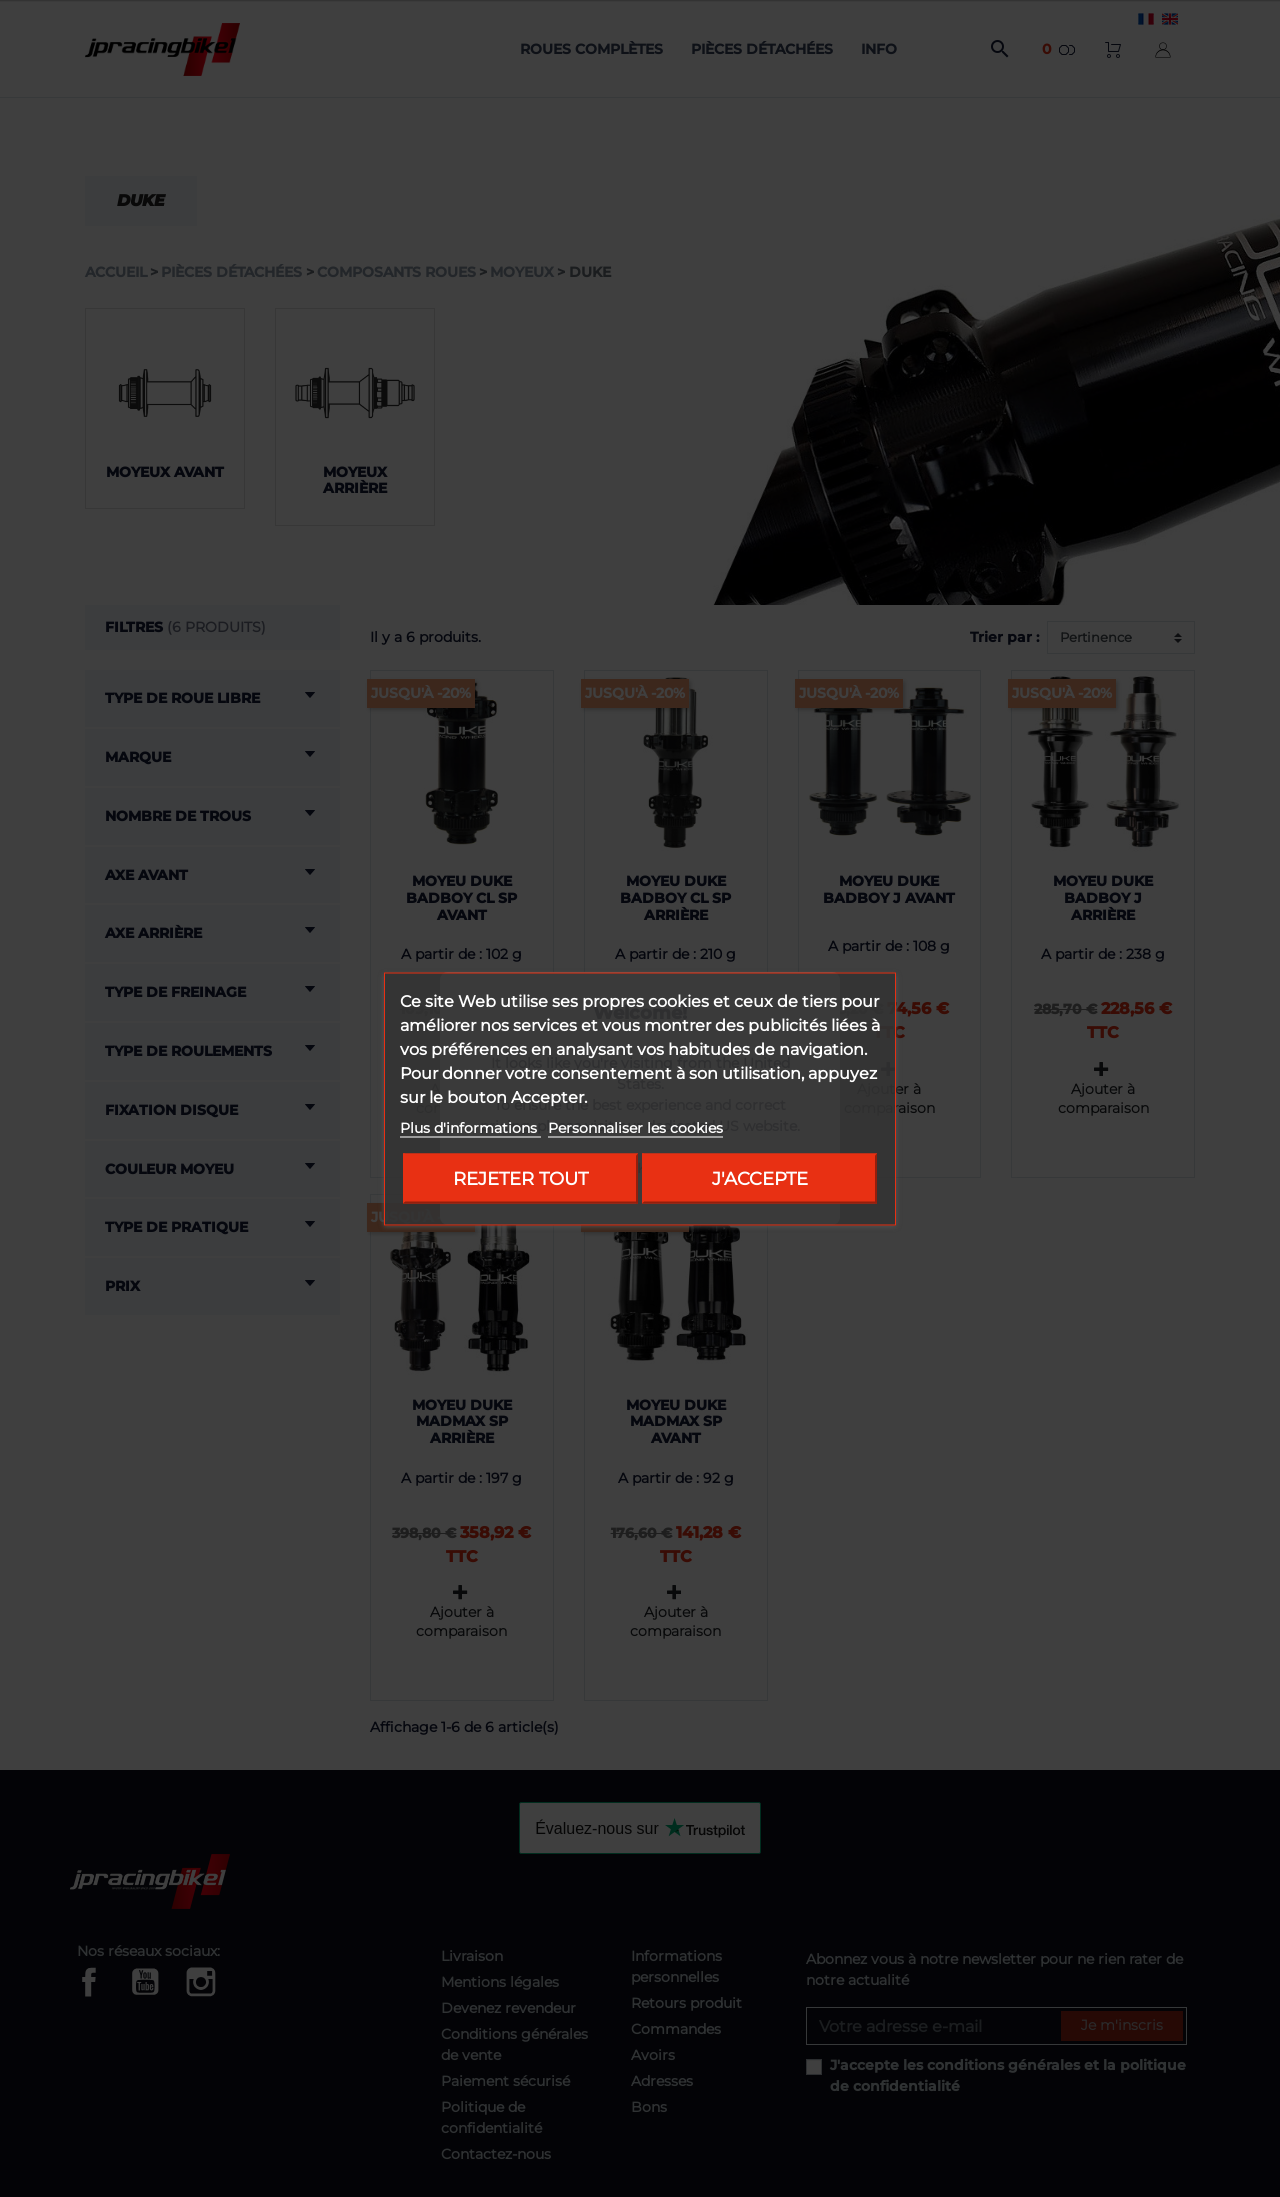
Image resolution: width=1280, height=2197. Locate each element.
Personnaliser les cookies (635, 1127)
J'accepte (760, 1177)
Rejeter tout (520, 1177)
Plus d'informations (470, 1127)
